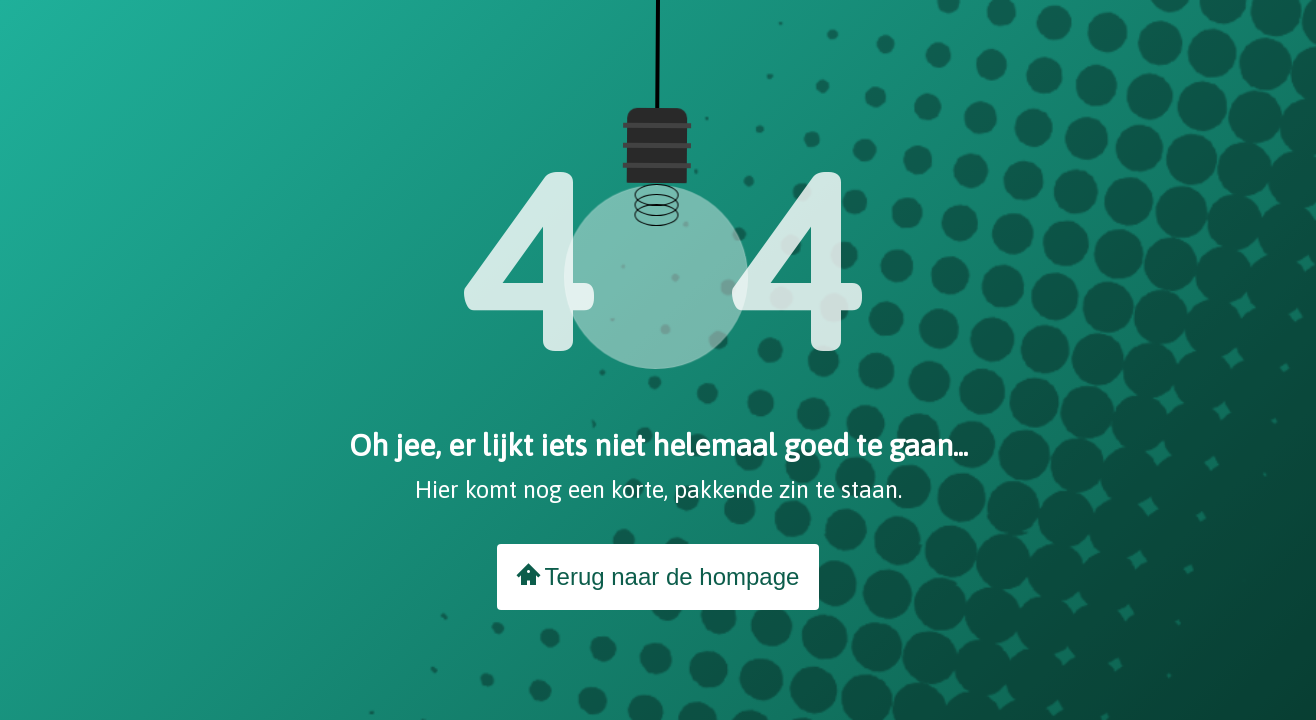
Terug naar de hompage (658, 576)
